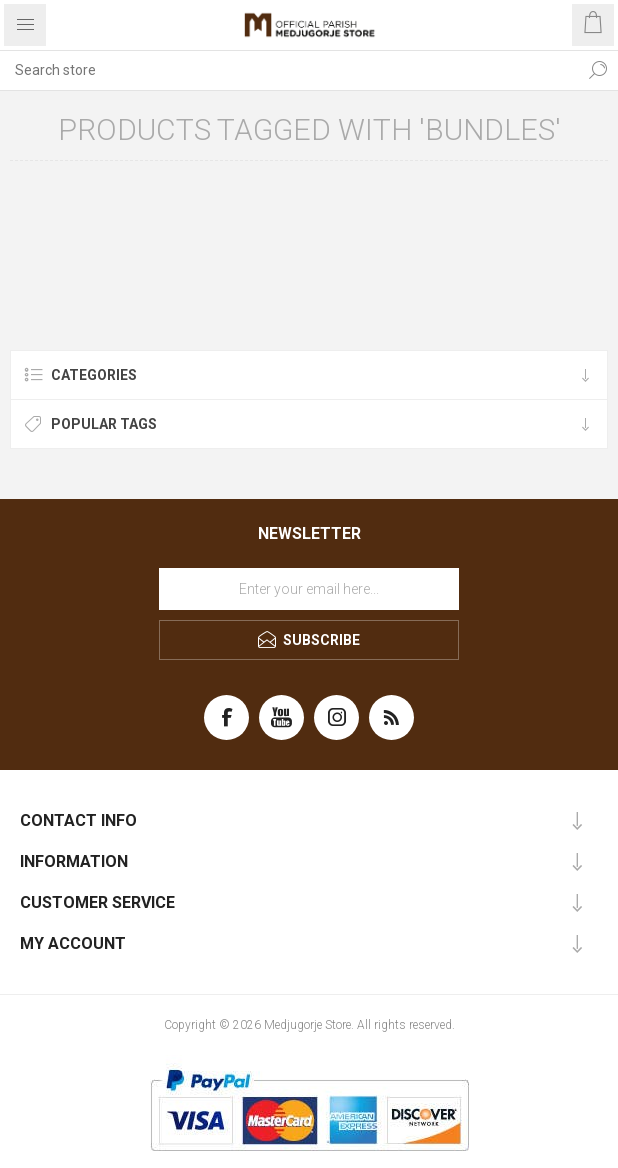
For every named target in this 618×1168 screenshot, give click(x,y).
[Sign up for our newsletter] (309, 589)
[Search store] (289, 70)
